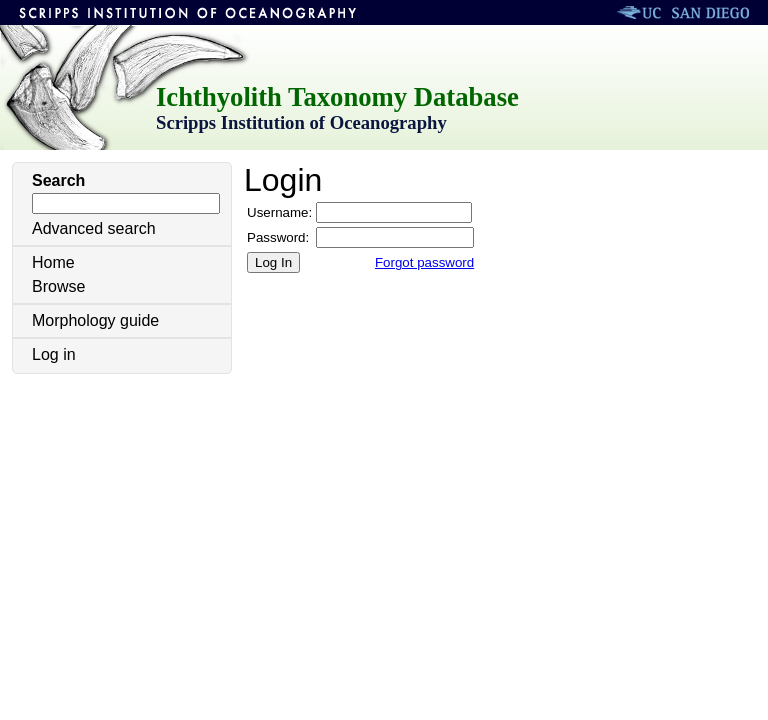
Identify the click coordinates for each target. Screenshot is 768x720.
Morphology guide (95, 320)
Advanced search (94, 228)
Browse (58, 286)
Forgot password (424, 262)
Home (53, 262)
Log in (54, 354)
